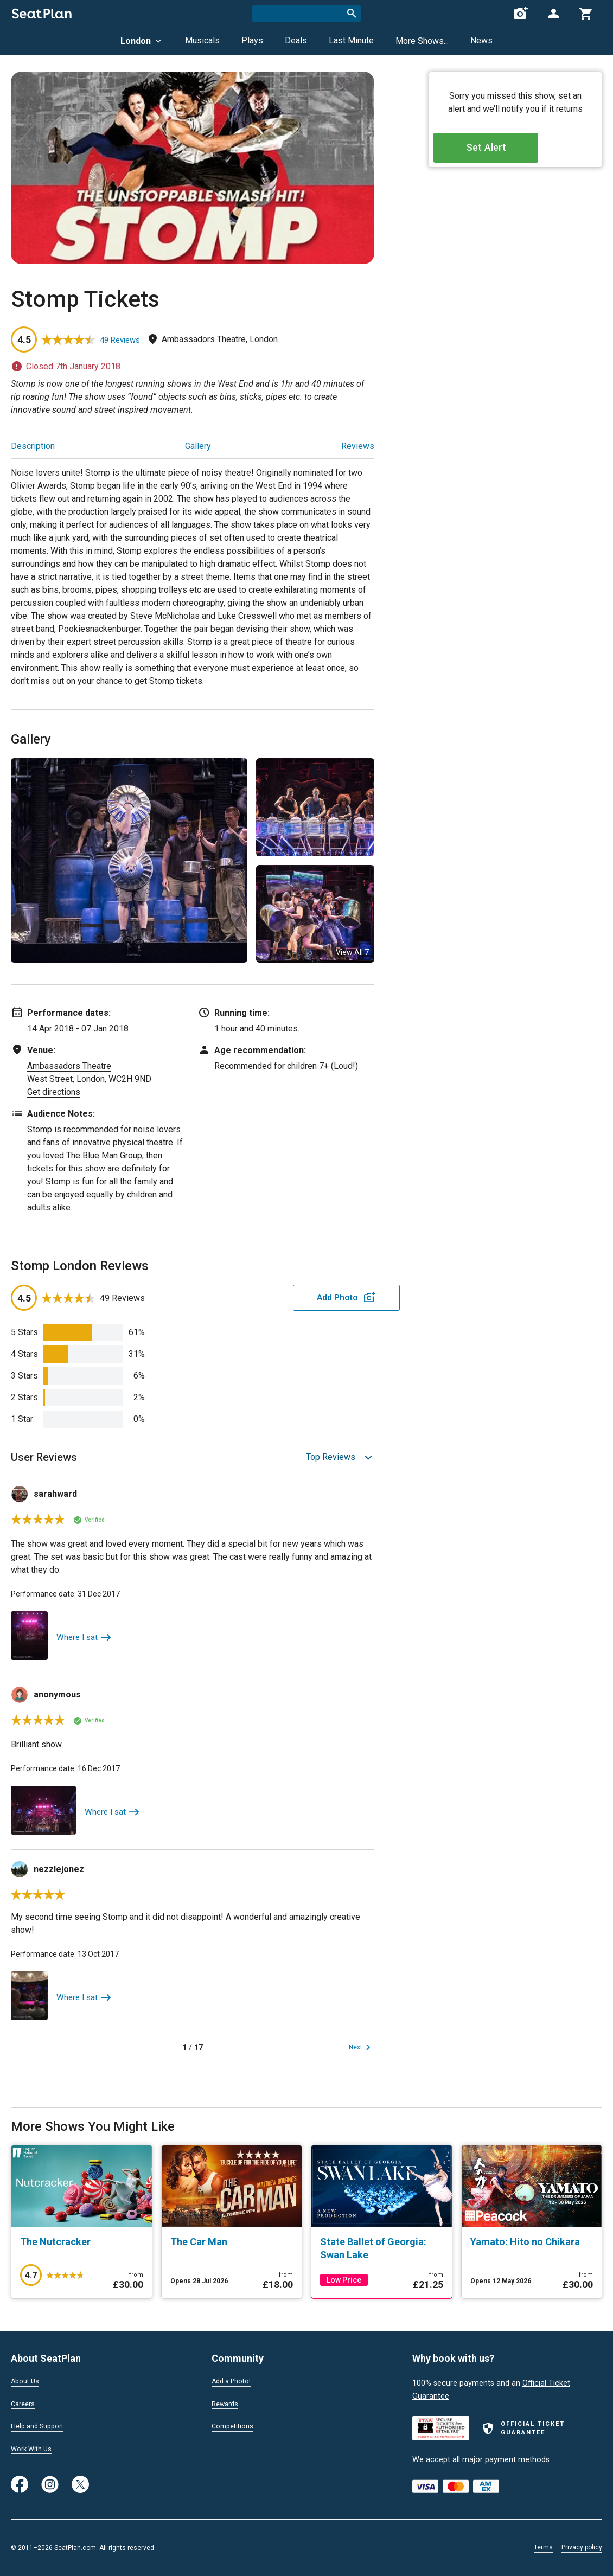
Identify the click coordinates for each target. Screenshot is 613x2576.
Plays (252, 40)
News (481, 40)
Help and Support (41, 2428)
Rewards (227, 2404)
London (141, 41)
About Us (27, 2381)
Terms (543, 2547)
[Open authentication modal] (553, 13)
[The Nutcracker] (81, 2241)
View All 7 (352, 952)
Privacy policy (581, 2547)
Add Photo (289, 1297)
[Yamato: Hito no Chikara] (531, 2241)
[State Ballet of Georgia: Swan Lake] (381, 2248)
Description (33, 446)
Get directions (53, 1092)
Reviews (357, 446)
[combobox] (306, 13)
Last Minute (351, 40)
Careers (24, 2404)
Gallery (198, 446)
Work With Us (34, 2451)
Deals (296, 40)
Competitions (235, 2428)
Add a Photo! (235, 2381)
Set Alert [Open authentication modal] (516, 152)
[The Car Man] (231, 2241)
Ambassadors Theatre (69, 1066)
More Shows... (422, 41)
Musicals (202, 40)
